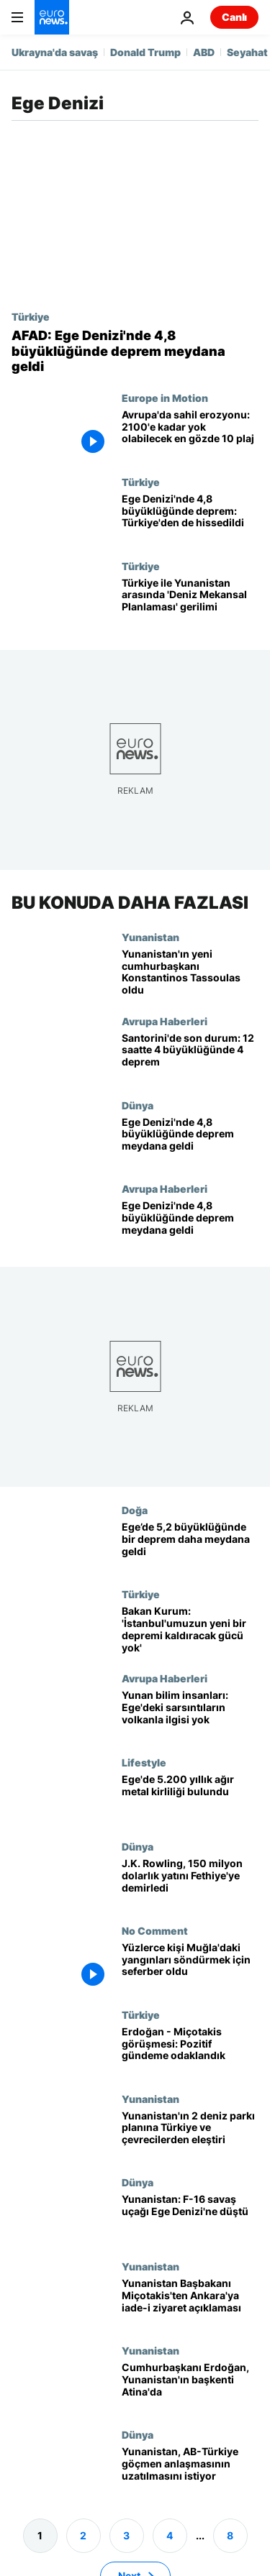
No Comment (155, 1929)
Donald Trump (145, 52)
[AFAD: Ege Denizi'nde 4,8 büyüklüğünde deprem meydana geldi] (135, 351)
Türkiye (31, 316)
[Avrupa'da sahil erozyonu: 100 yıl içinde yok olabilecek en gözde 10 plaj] (190, 434)
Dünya (137, 1104)
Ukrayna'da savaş (55, 52)
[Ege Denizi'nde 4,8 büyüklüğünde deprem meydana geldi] (190, 1140)
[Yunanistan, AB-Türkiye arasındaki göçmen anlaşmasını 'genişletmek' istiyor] (190, 2470)
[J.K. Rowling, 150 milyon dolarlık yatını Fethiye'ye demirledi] (190, 1882)
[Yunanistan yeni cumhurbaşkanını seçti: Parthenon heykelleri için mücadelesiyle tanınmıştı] (190, 972)
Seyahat (247, 52)
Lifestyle (144, 1762)
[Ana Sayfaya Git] (52, 17)
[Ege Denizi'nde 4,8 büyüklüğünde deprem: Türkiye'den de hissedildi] (190, 518)
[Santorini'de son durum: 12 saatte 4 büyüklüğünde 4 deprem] (190, 1056)
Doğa (135, 1510)
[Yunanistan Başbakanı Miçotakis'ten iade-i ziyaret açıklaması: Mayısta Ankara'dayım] (190, 2302)
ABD (204, 52)
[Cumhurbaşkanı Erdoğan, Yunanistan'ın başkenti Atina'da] (190, 2386)
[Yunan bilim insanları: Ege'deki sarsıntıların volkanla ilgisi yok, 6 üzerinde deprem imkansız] (190, 1714)
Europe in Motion (165, 397)
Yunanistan (150, 936)
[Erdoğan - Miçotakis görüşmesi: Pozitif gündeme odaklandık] (190, 2050)
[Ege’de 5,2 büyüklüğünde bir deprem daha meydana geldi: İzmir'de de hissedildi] (190, 1546)
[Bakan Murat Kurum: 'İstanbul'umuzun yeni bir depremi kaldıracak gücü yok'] (190, 1630)
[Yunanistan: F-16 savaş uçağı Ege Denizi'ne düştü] (190, 2218)
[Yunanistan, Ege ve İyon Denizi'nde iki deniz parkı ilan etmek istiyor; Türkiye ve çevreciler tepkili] (190, 2134)
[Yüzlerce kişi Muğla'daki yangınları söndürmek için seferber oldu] (190, 1966)
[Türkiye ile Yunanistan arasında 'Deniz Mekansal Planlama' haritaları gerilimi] (190, 602)
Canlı (234, 17)
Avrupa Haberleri (164, 1020)
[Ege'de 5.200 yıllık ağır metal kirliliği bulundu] (190, 1798)
